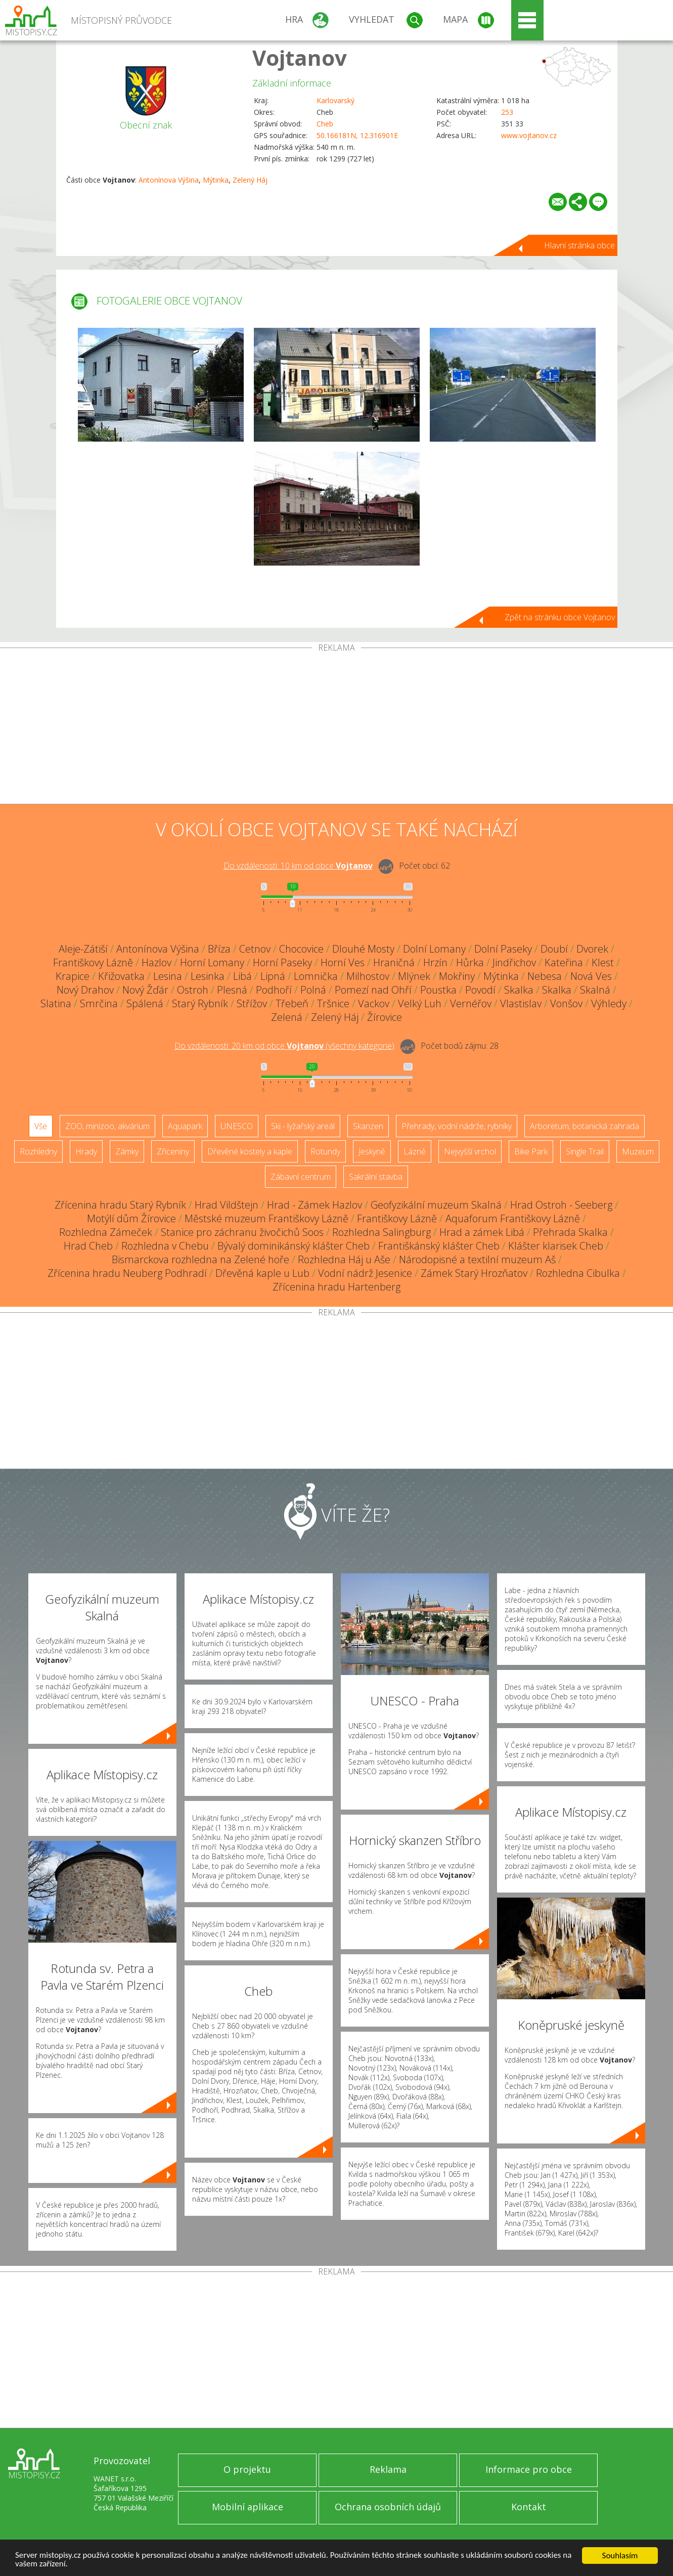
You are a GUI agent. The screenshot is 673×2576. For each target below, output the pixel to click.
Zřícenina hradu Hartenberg (336, 1287)
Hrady (86, 1151)
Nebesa (544, 976)
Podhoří (274, 990)
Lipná (272, 976)
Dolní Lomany (434, 949)
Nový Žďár (145, 990)
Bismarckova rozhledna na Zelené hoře (200, 1259)
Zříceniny (173, 1151)
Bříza (219, 949)
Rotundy (325, 1151)
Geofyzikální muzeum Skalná (436, 1205)
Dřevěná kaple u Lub (262, 1273)
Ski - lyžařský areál (303, 1126)
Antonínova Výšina (169, 180)
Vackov (373, 1003)
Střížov (252, 1003)
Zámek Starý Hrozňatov (474, 1273)
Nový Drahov (85, 990)
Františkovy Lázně (93, 962)
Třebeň (292, 1003)
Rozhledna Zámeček (105, 1232)
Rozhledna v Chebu (165, 1246)
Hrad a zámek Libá (481, 1232)
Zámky (127, 1151)
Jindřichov (514, 962)
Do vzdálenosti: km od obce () (284, 1045)
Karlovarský (335, 100)
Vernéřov (470, 1003)
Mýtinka (216, 180)
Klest (603, 962)
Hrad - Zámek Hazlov (314, 1205)
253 (507, 112)
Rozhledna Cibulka (578, 1273)
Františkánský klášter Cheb (439, 1246)
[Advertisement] (336, 728)
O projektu (247, 2469)
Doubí (554, 949)
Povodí (480, 990)
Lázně (414, 1151)
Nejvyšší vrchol (470, 1151)
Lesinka (208, 976)
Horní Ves (343, 962)
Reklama (388, 2469)
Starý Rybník (200, 1003)
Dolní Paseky (503, 949)
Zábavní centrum (301, 1176)
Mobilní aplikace (247, 2507)
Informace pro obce (528, 2469)
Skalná (595, 990)
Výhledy (608, 1003)
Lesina (167, 976)
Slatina (55, 1003)
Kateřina (564, 962)
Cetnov (255, 949)
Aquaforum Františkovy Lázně (512, 1218)
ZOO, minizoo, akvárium (107, 1126)
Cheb (325, 123)
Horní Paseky (282, 962)
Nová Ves (591, 976)
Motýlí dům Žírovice (131, 1218)
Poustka (438, 990)
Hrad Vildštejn (226, 1205)
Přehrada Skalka (570, 1232)
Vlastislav (521, 1003)
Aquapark (185, 1126)
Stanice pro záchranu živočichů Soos (242, 1232)
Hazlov (156, 962)
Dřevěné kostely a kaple (249, 1151)
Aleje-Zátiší (83, 949)
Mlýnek (414, 976)
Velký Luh (419, 1003)
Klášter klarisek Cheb (555, 1246)
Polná (313, 990)
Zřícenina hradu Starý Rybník (120, 1205)
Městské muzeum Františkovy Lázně (266, 1218)
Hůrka (470, 962)
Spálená (144, 1003)
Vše (40, 1126)
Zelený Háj (250, 180)
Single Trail (585, 1151)
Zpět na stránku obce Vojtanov (560, 617)
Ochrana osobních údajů (388, 2507)
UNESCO (236, 1126)
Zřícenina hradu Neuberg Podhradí (127, 1273)
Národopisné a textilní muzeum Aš (477, 1259)
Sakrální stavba (375, 1176)
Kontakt (528, 2507)
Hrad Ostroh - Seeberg (561, 1205)
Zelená (286, 1017)
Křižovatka (121, 976)
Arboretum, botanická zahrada (584, 1126)
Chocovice (301, 949)
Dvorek (592, 949)
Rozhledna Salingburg (381, 1232)
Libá (242, 976)
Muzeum (638, 1151)
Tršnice (333, 1003)
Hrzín (435, 962)
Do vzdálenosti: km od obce (298, 865)
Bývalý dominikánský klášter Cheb (293, 1246)
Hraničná (394, 962)
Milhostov (367, 976)
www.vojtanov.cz (529, 135)
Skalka (518, 990)
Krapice (72, 976)
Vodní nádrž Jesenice (365, 1273)
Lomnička (316, 976)
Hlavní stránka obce (579, 245)
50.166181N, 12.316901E (357, 135)
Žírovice (384, 1017)
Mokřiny (457, 976)
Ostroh (192, 990)
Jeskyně (371, 1151)
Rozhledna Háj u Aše (344, 1259)
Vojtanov (299, 57)
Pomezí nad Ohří (373, 990)
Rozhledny (38, 1151)
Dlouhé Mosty (363, 949)
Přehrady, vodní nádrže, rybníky (456, 1126)
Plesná (232, 990)
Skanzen (368, 1126)
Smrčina (99, 1003)
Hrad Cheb (88, 1246)
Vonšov (566, 1003)
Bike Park (531, 1151)
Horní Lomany (212, 962)
